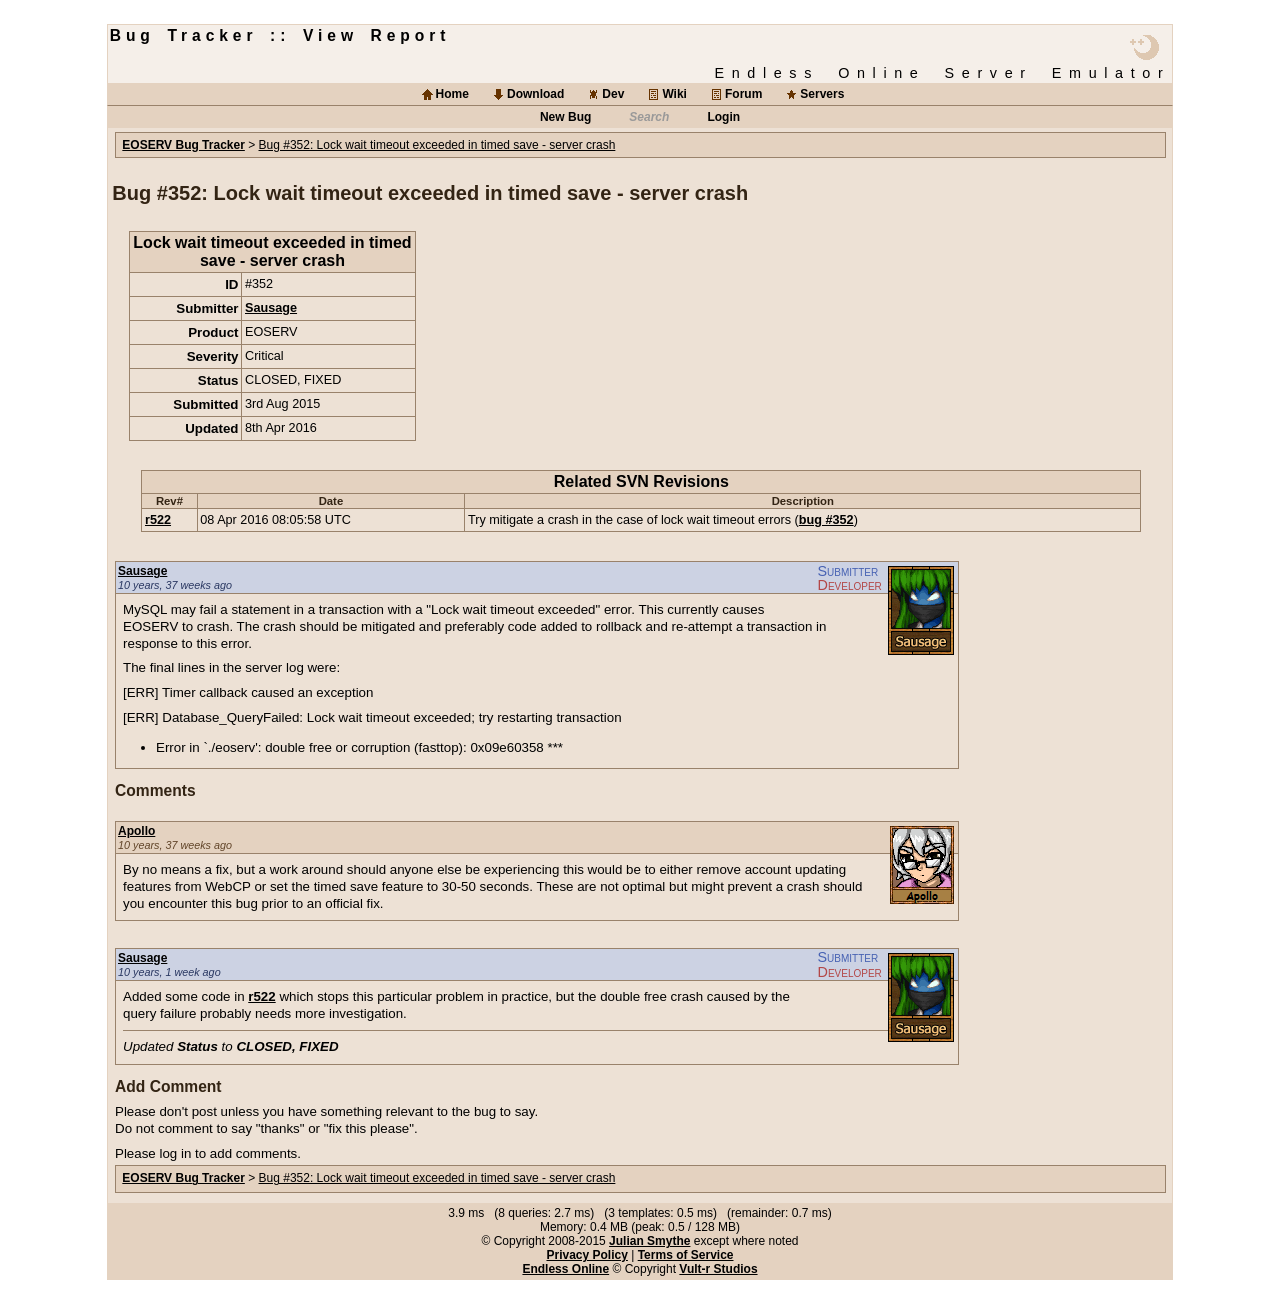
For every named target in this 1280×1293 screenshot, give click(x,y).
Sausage (271, 308)
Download (535, 94)
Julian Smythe (649, 1241)
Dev (613, 94)
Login (723, 117)
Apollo (136, 831)
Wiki (674, 94)
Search (649, 117)
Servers (822, 94)
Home (452, 94)
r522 (158, 520)
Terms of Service (686, 1255)
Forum (743, 94)
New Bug (565, 117)
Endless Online (565, 1269)
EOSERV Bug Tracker (183, 145)
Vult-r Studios (718, 1269)
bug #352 (826, 520)
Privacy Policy (586, 1255)
